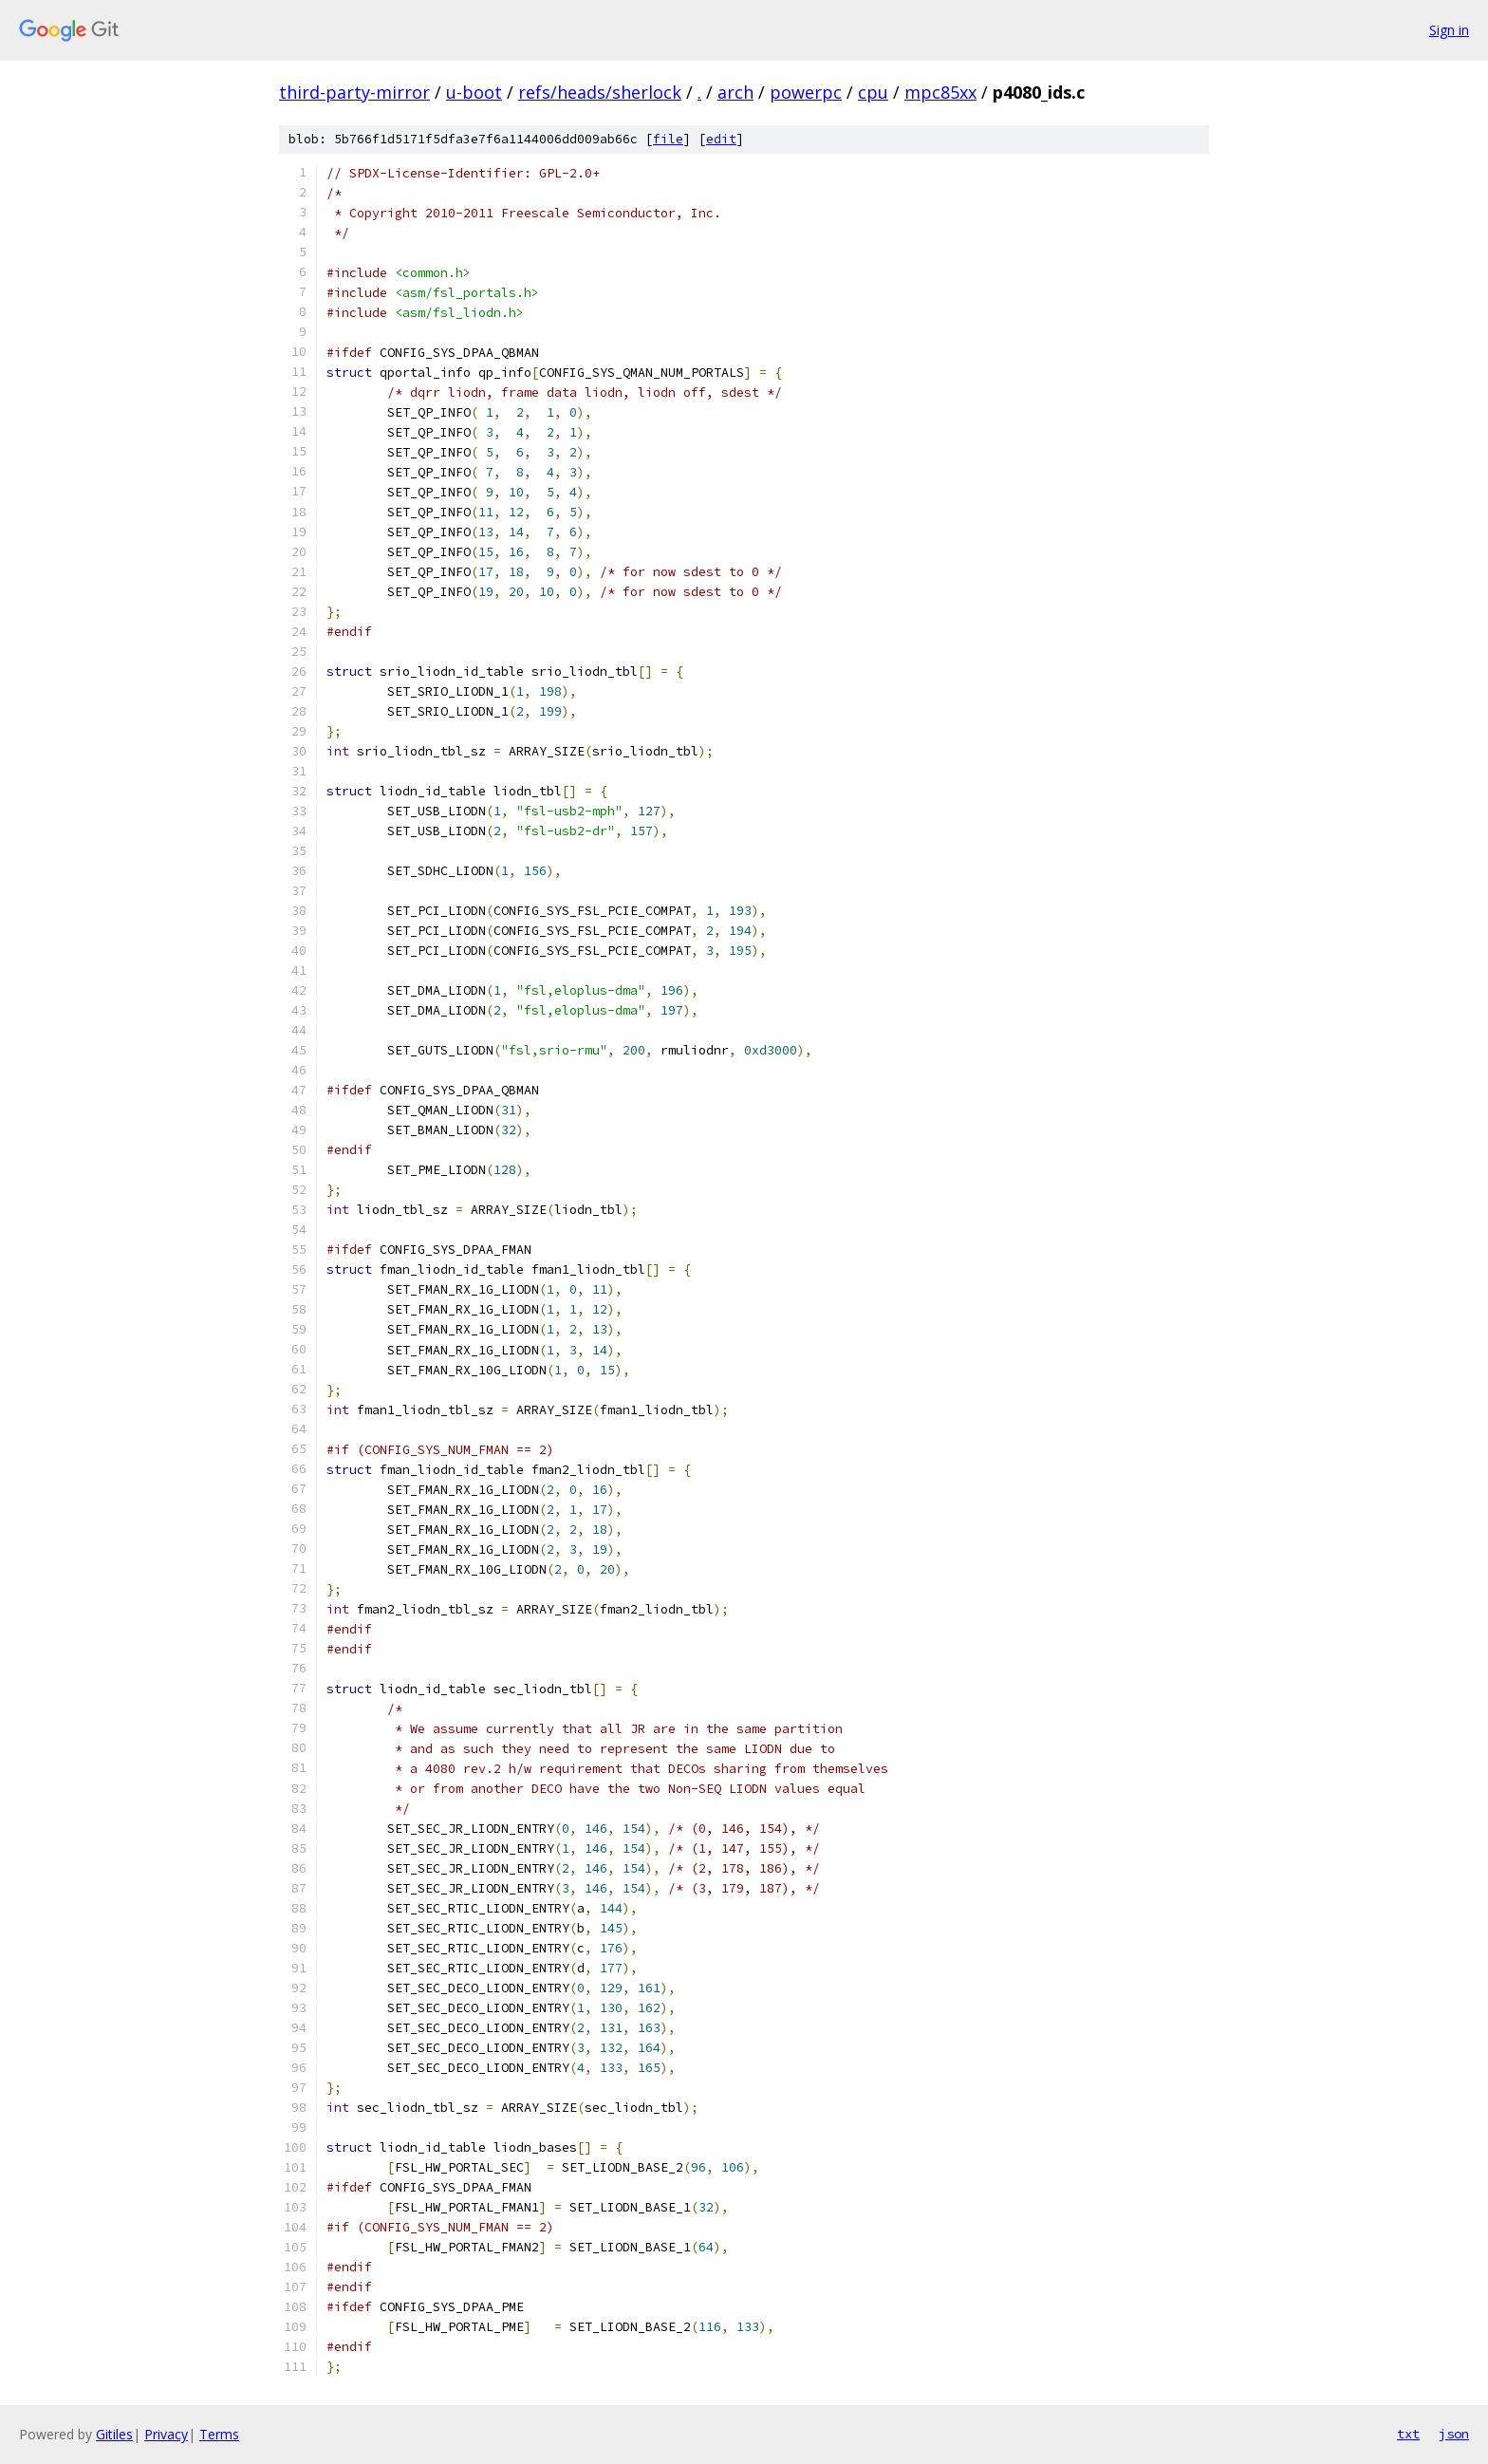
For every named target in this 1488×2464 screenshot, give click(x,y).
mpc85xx (940, 92)
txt (1408, 2433)
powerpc (806, 92)
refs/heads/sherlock (599, 92)
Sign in (1449, 30)
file (668, 139)
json (1454, 2433)
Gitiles (114, 2434)
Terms (219, 2434)
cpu (873, 92)
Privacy (166, 2434)
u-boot (474, 92)
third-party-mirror (354, 92)
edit (721, 139)
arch (735, 92)
